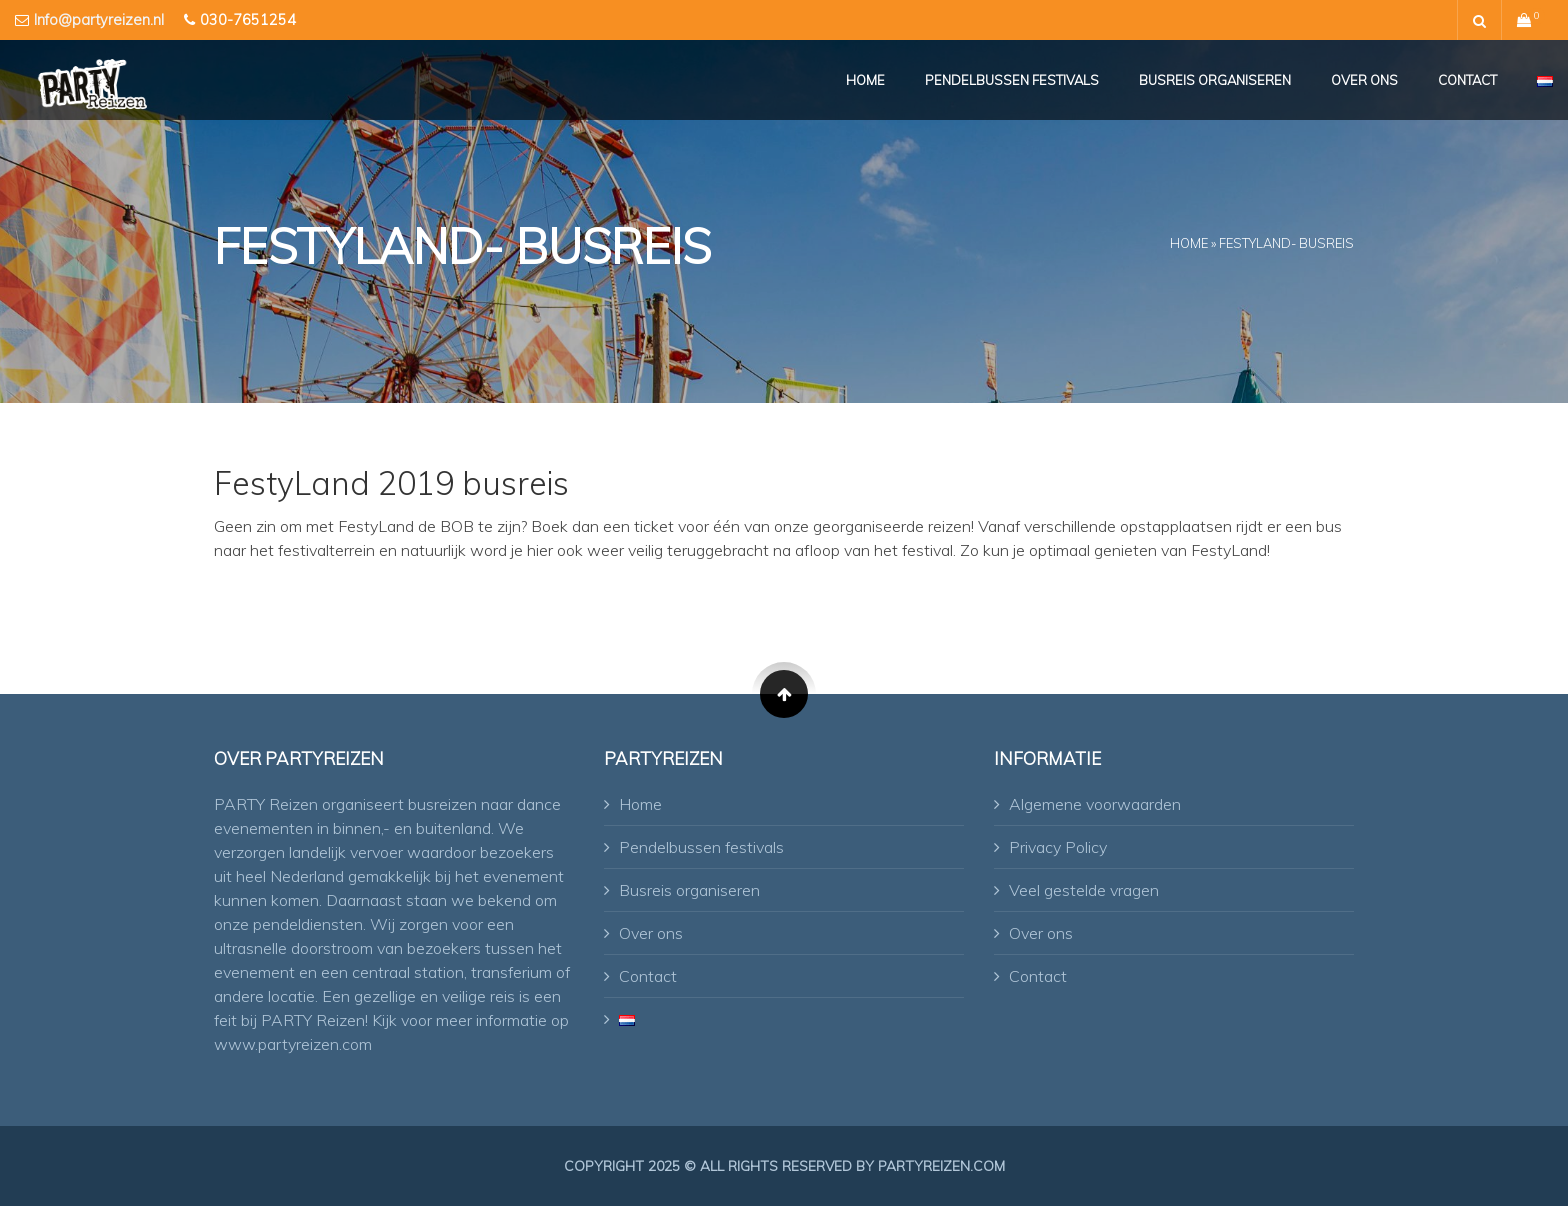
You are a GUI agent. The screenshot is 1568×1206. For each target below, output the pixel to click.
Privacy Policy (1058, 847)
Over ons (1364, 80)
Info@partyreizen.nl (99, 20)
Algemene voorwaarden (1095, 804)
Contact (1467, 80)
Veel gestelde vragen (1084, 890)
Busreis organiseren (1215, 80)
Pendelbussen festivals (1012, 80)
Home (865, 80)
